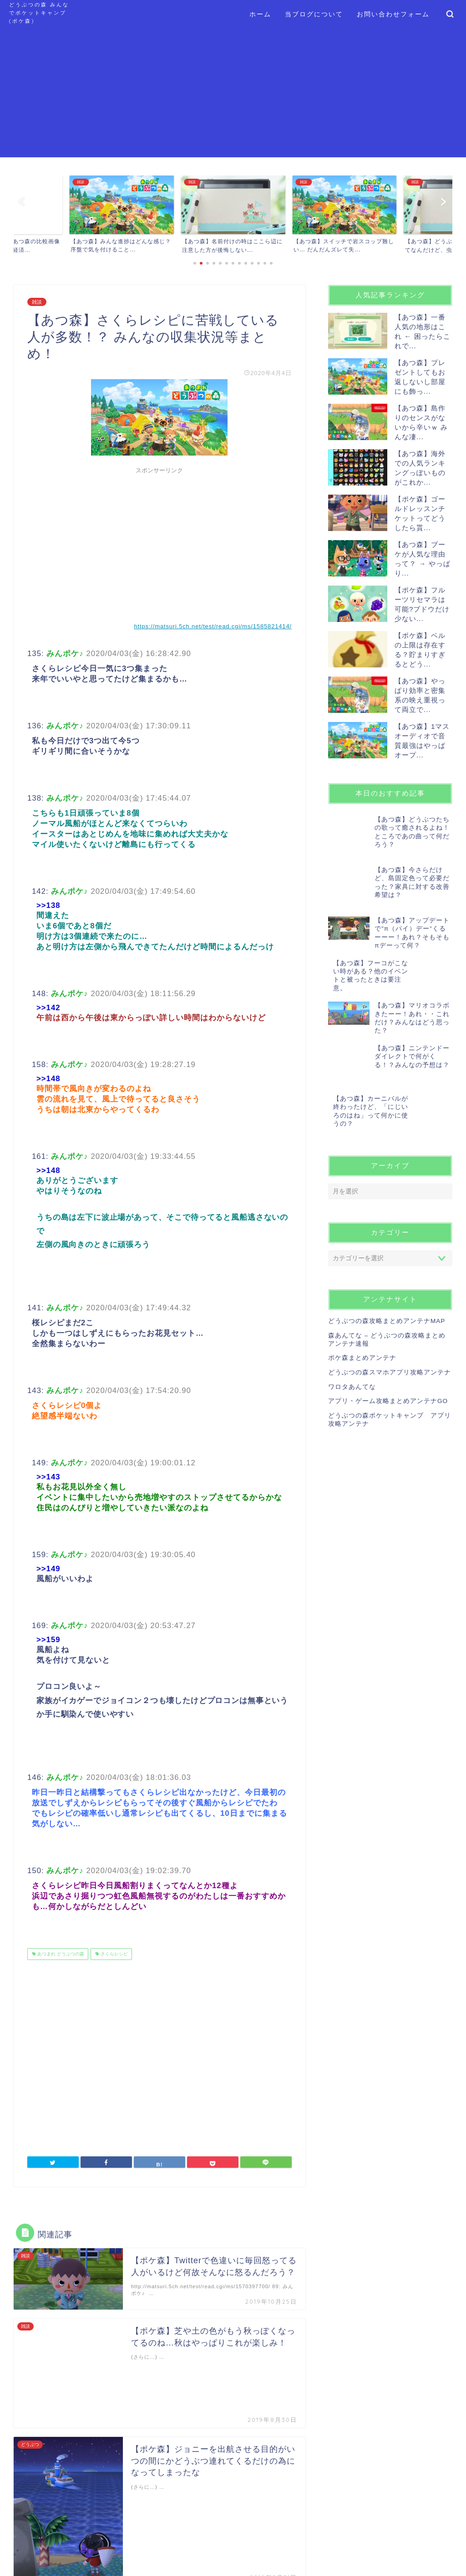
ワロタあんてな (352, 1354)
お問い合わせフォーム (393, 14)
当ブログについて (314, 14)
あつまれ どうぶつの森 (60, 1953)
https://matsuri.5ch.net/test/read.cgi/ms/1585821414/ (212, 626)
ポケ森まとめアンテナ (362, 1326)
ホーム (260, 14)
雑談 (37, 302)
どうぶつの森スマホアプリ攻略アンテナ (389, 1340)
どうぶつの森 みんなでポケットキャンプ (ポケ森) (39, 12)
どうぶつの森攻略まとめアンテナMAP (386, 1289)
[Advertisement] (233, 93)
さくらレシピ (113, 1953)
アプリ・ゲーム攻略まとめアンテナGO (388, 1369)
